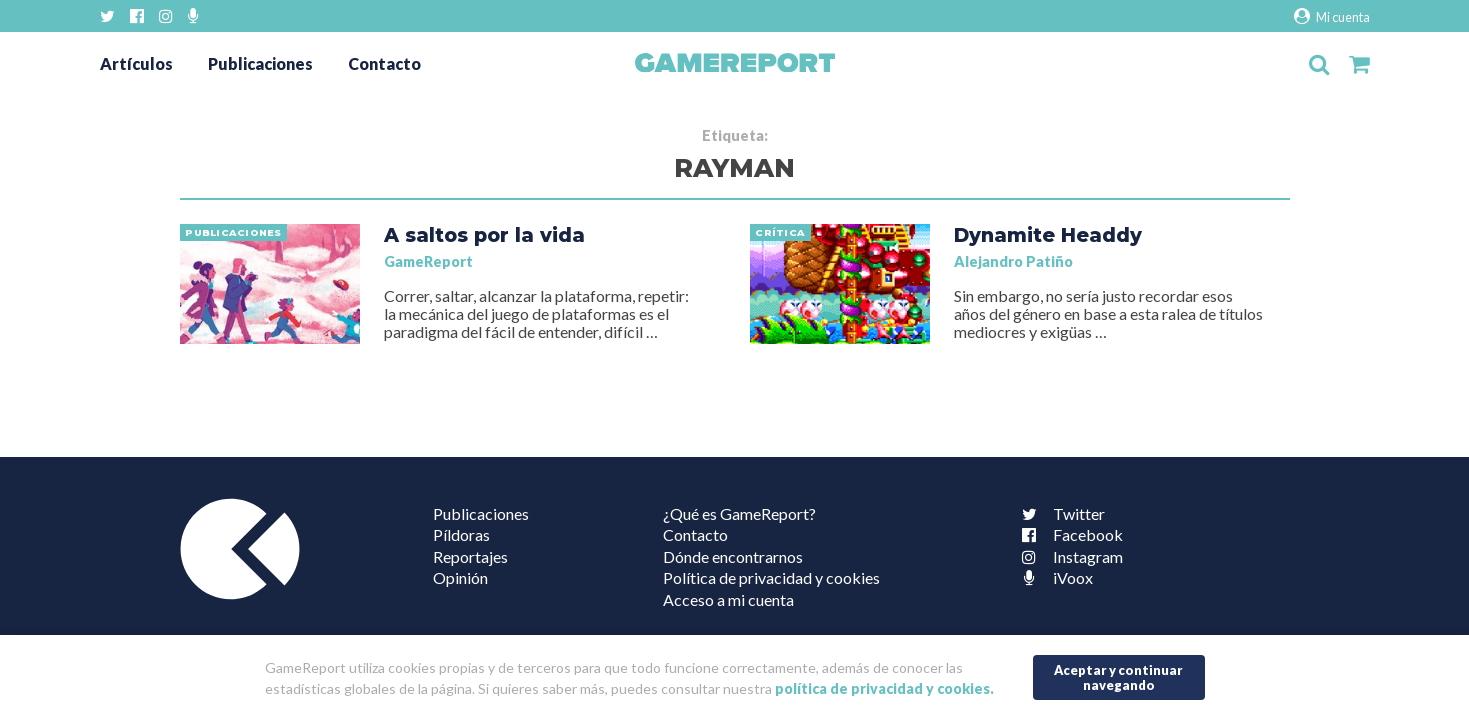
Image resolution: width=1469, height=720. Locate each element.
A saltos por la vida (484, 235)
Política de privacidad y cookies (771, 577)
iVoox (1053, 577)
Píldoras (461, 534)
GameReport (428, 261)
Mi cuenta (1331, 16)
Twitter (1059, 513)
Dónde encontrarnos (733, 556)
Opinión (460, 577)
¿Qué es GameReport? (739, 513)
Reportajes (470, 556)
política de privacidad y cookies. (884, 688)
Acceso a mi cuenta (728, 599)
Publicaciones (260, 63)
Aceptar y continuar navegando (1118, 677)
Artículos (136, 63)
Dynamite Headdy (1048, 235)
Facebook (1068, 534)
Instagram (1068, 556)
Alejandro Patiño (1013, 261)
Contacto (384, 63)
